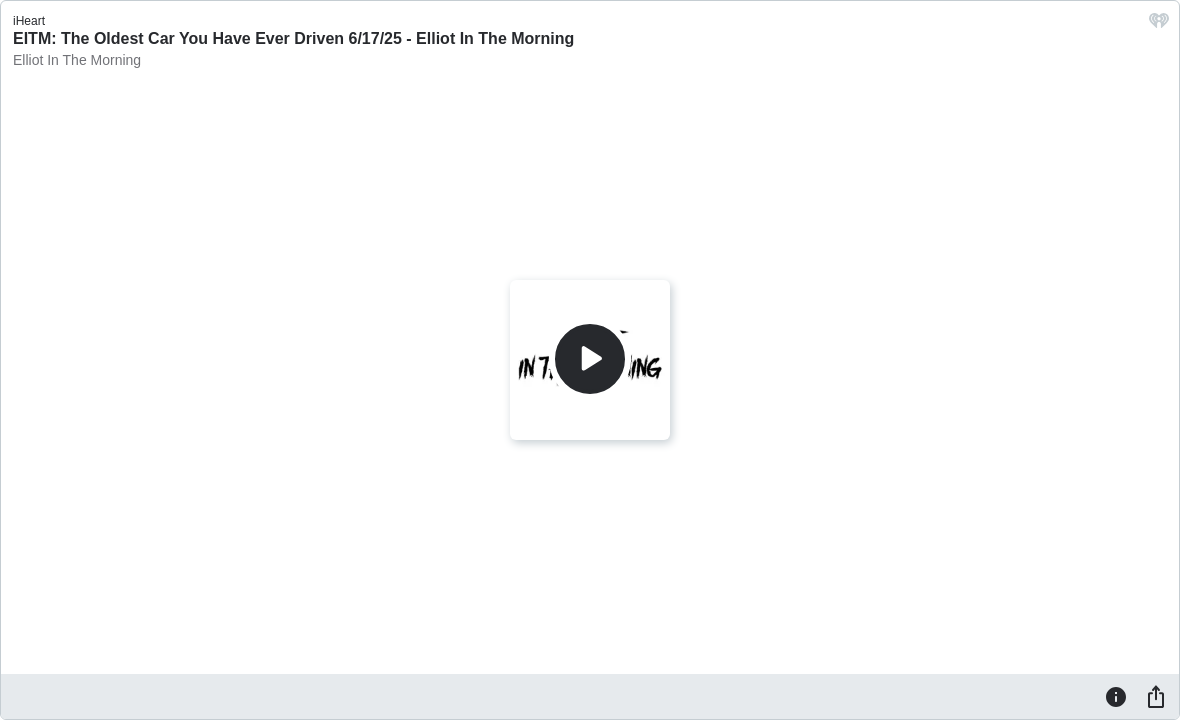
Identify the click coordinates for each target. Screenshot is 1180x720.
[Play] (590, 359)
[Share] (1156, 696)
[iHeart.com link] (1159, 25)
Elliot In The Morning (77, 60)
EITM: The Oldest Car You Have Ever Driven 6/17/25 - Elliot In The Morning (293, 38)
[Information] (1116, 696)
